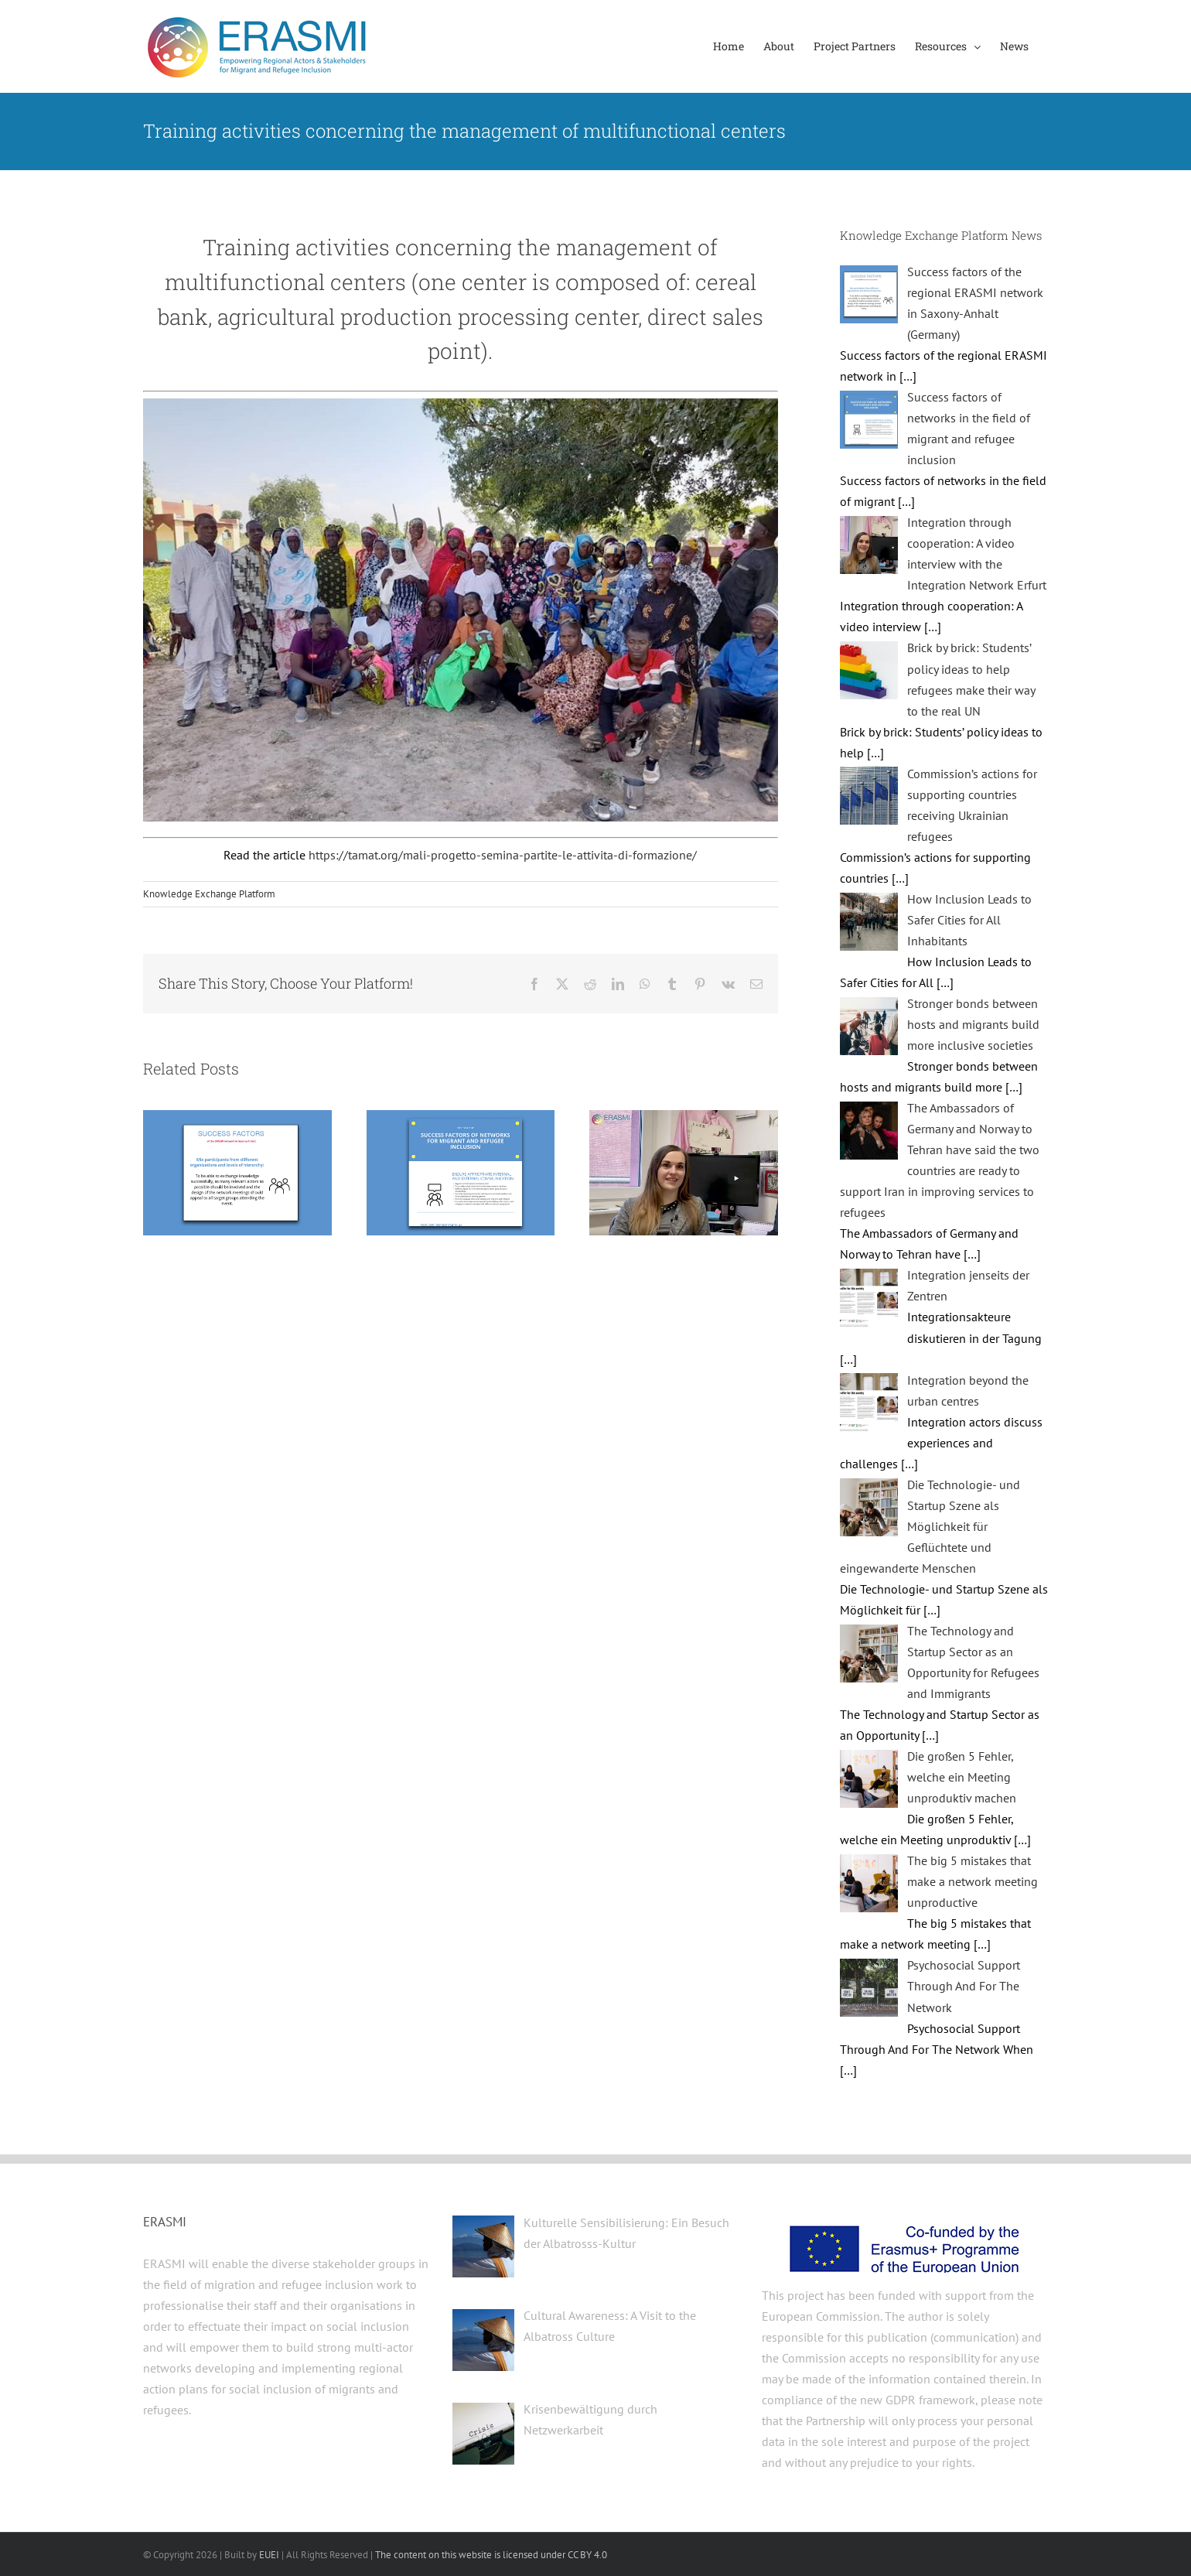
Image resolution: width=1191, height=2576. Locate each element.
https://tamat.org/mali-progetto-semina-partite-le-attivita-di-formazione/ (503, 855)
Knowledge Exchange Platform (209, 893)
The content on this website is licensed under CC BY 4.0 (491, 2554)
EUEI (269, 2554)
